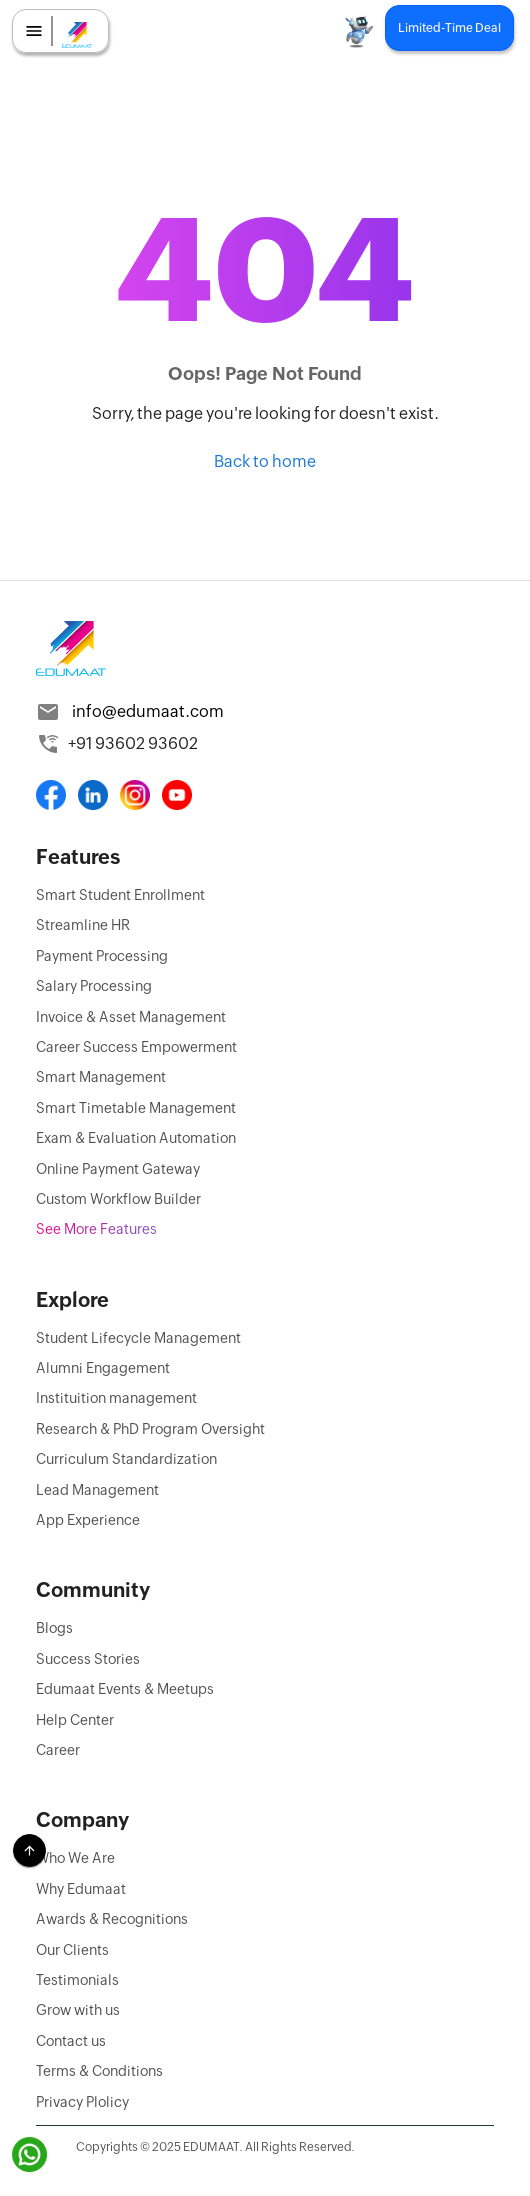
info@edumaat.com (148, 711)
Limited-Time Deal (449, 28)
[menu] (34, 31)
